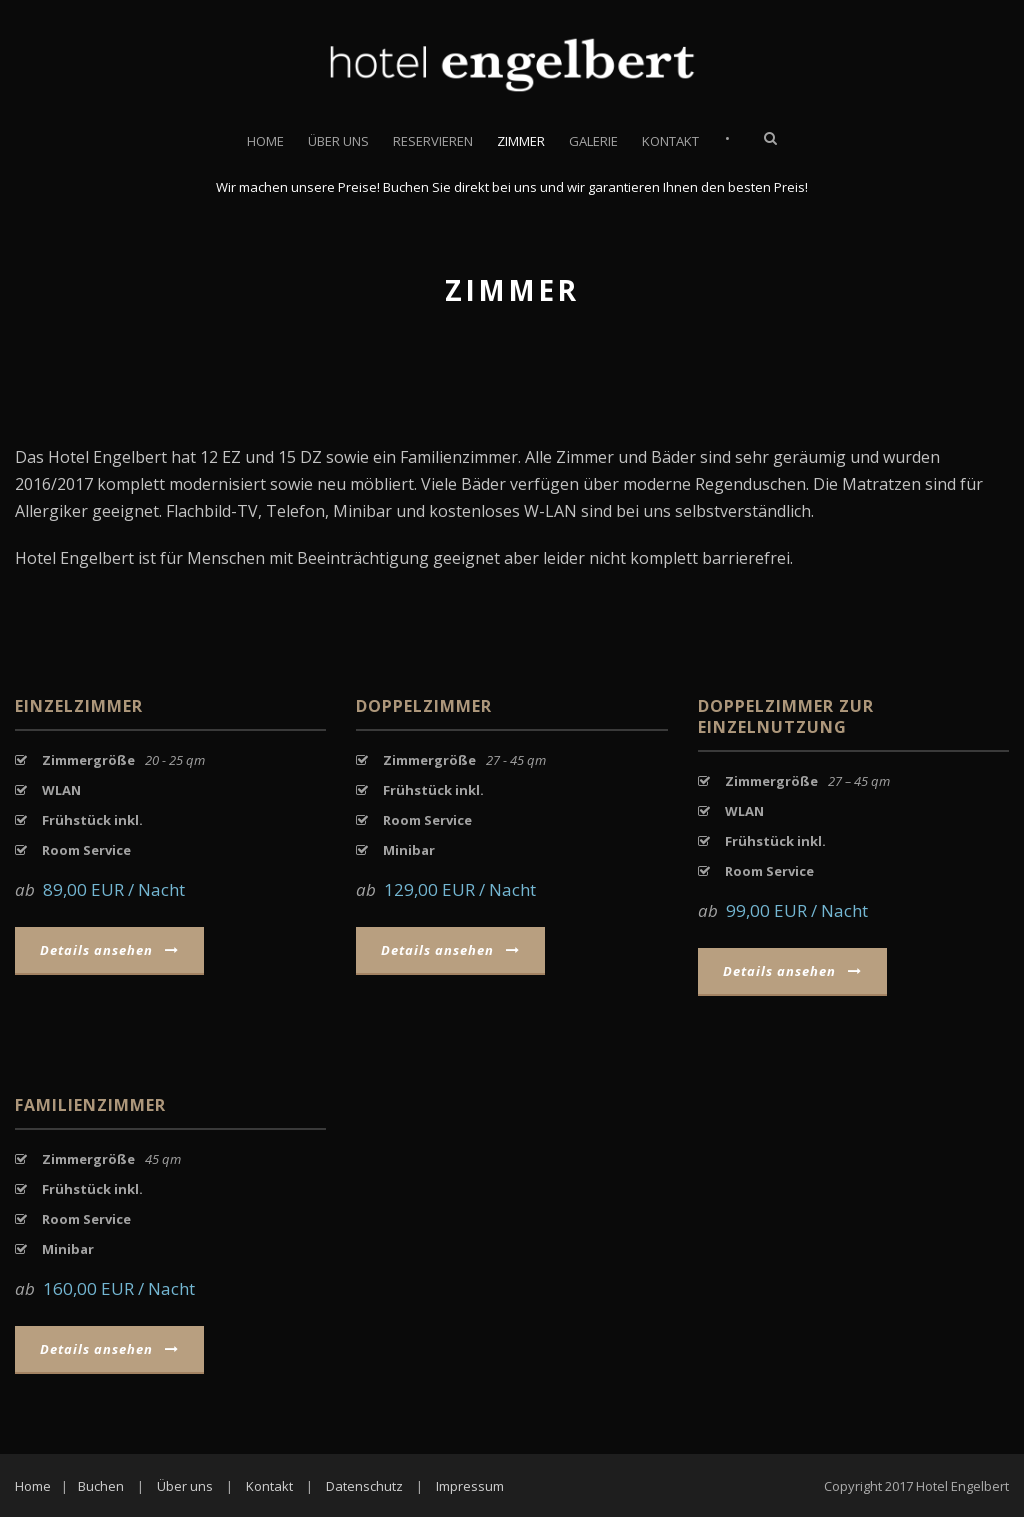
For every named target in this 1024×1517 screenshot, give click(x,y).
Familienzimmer (90, 1105)
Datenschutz (364, 1486)
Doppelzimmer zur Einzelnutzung (786, 716)
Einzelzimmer (79, 706)
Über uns (338, 141)
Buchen (101, 1486)
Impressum (470, 1486)
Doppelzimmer (424, 706)
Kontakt (670, 141)
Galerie (593, 141)
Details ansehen (109, 950)
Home (265, 141)
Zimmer (521, 141)
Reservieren (433, 141)
